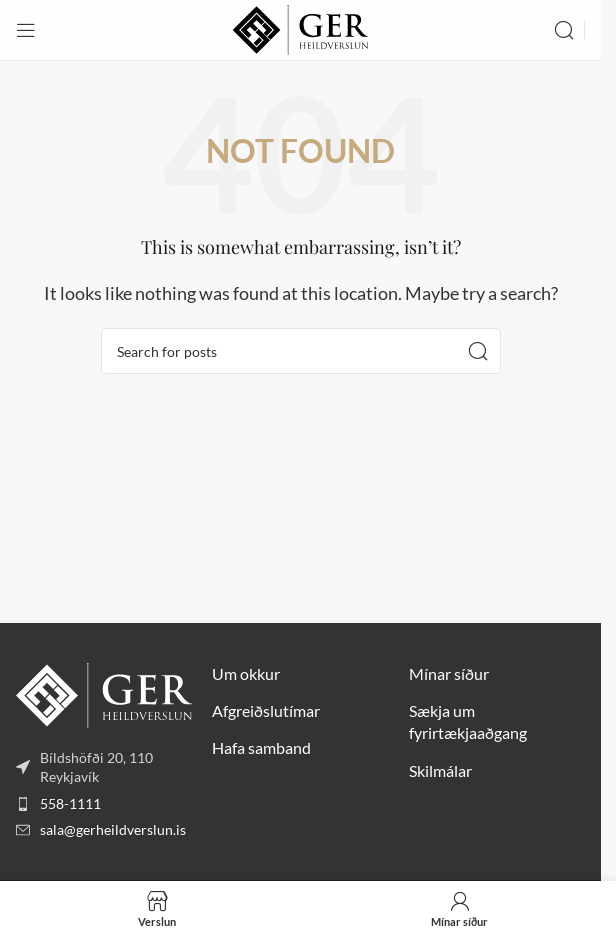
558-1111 (70, 803)
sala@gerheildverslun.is (113, 829)
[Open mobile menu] (26, 30)
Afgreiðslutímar (266, 710)
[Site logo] (300, 27)
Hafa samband (261, 747)
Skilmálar (440, 770)
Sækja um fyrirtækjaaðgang (468, 721)
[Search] (564, 30)
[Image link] (104, 692)
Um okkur (246, 673)
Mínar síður (449, 673)
